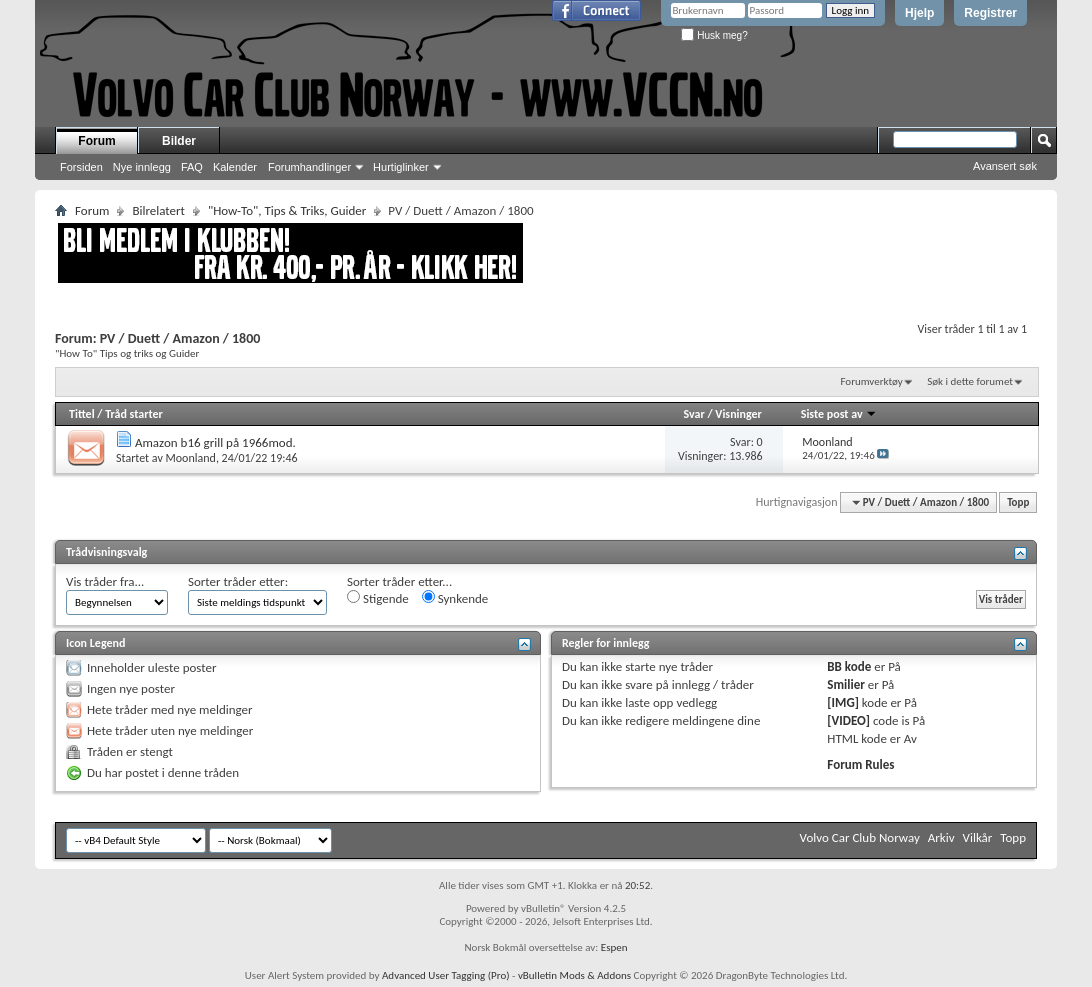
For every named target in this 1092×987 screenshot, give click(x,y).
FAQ (192, 167)
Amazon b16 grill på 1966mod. (215, 442)
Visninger (738, 414)
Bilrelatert (158, 210)
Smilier (845, 684)
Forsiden (81, 167)
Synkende (455, 598)
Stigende (378, 598)
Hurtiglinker (401, 167)
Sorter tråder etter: (238, 581)
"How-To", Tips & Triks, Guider (287, 210)
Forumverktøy (871, 381)
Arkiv (941, 837)
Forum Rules (860, 764)
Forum (96, 141)
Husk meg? (714, 35)
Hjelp (919, 13)
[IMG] (843, 702)
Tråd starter (134, 414)
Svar (693, 414)
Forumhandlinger (309, 167)
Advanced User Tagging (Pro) (446, 975)
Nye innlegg (142, 167)
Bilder (179, 141)
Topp (1018, 502)
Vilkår (978, 837)
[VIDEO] (848, 720)
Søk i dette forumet (970, 381)
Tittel (82, 414)
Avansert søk (1005, 166)
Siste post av (839, 414)
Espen (614, 947)
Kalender (235, 167)
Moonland (191, 458)
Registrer (990, 13)
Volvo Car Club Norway (860, 837)
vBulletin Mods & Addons (574, 975)
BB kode (849, 666)
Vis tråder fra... (105, 581)
